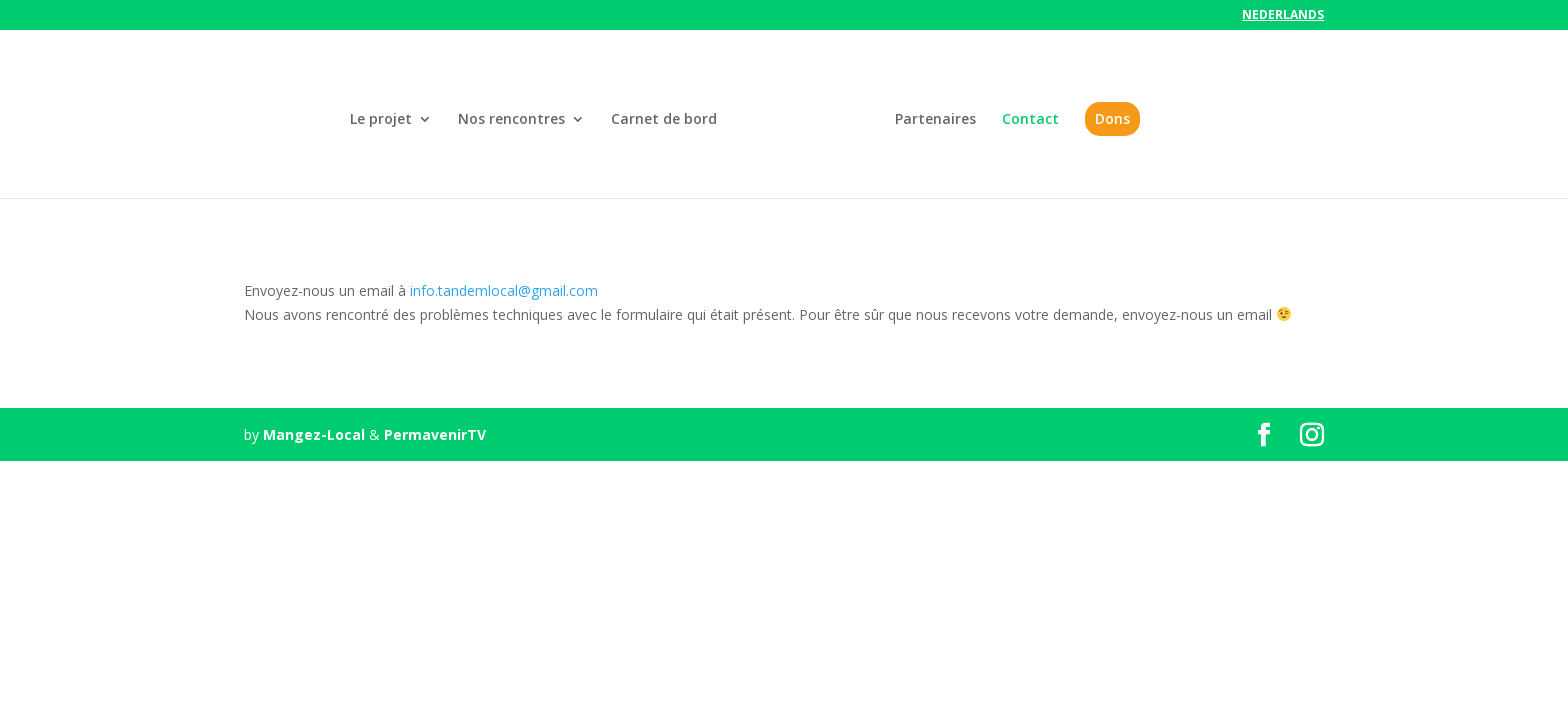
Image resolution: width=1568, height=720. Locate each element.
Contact (1030, 120)
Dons (1112, 118)
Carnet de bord (664, 120)
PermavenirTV (435, 434)
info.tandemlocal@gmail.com (504, 290)
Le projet (381, 120)
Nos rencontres (511, 120)
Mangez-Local (314, 434)
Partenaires (935, 120)
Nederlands (1283, 16)
